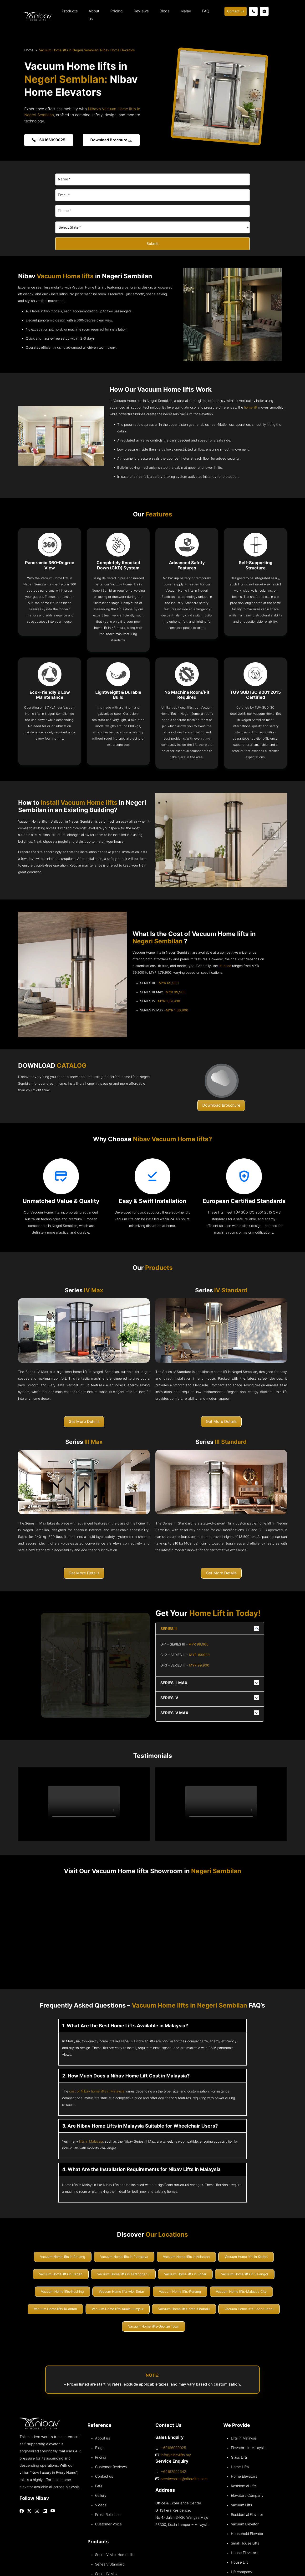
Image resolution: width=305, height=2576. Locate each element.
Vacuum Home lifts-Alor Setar (121, 2291)
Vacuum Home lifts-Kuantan (55, 2309)
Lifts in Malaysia (244, 2438)
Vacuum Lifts (241, 2505)
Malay (185, 11)
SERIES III (168, 1628)
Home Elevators (244, 2476)
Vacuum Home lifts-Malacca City (241, 2291)
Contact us (235, 11)
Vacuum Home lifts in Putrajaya (124, 2257)
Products (70, 11)
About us (94, 15)
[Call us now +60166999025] (253, 11)
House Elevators (244, 2553)
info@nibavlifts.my (176, 2455)
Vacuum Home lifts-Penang (180, 2291)
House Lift (239, 2562)
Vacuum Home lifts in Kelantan (186, 2257)
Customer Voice (108, 2524)
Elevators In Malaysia (248, 2448)
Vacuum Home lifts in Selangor (244, 2274)
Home (28, 50)
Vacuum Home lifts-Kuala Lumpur (117, 2309)
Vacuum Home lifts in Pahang (62, 2257)
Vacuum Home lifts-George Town (153, 2326)
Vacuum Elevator (245, 2524)
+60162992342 (173, 2472)
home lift (250, 407)
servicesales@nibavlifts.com (184, 2479)
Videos (101, 2505)
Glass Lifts (239, 2457)
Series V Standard (110, 2564)
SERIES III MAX (173, 1683)
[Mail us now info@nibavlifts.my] (264, 11)
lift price (225, 966)
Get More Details (84, 1421)
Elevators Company (247, 2495)
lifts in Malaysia (91, 2141)
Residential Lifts (244, 2486)
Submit (152, 244)
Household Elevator (247, 2534)
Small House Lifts (245, 2543)
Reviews (141, 11)
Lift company (241, 2572)
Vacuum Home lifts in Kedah (246, 2257)
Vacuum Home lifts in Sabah (60, 2274)
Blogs (164, 11)
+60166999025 (48, 140)
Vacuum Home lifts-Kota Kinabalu (184, 2309)
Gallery (100, 2495)
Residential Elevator (247, 2515)
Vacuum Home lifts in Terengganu (123, 2274)
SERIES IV (169, 1698)
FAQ (205, 11)
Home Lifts (240, 2467)
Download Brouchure (221, 1105)
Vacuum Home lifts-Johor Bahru (249, 2309)
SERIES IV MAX (174, 1713)
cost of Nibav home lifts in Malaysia (96, 2091)
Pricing (116, 11)
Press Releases (108, 2515)
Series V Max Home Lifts (115, 2555)
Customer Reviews (111, 2467)
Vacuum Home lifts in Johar (185, 2274)
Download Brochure (111, 140)
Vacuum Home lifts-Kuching (62, 2291)
